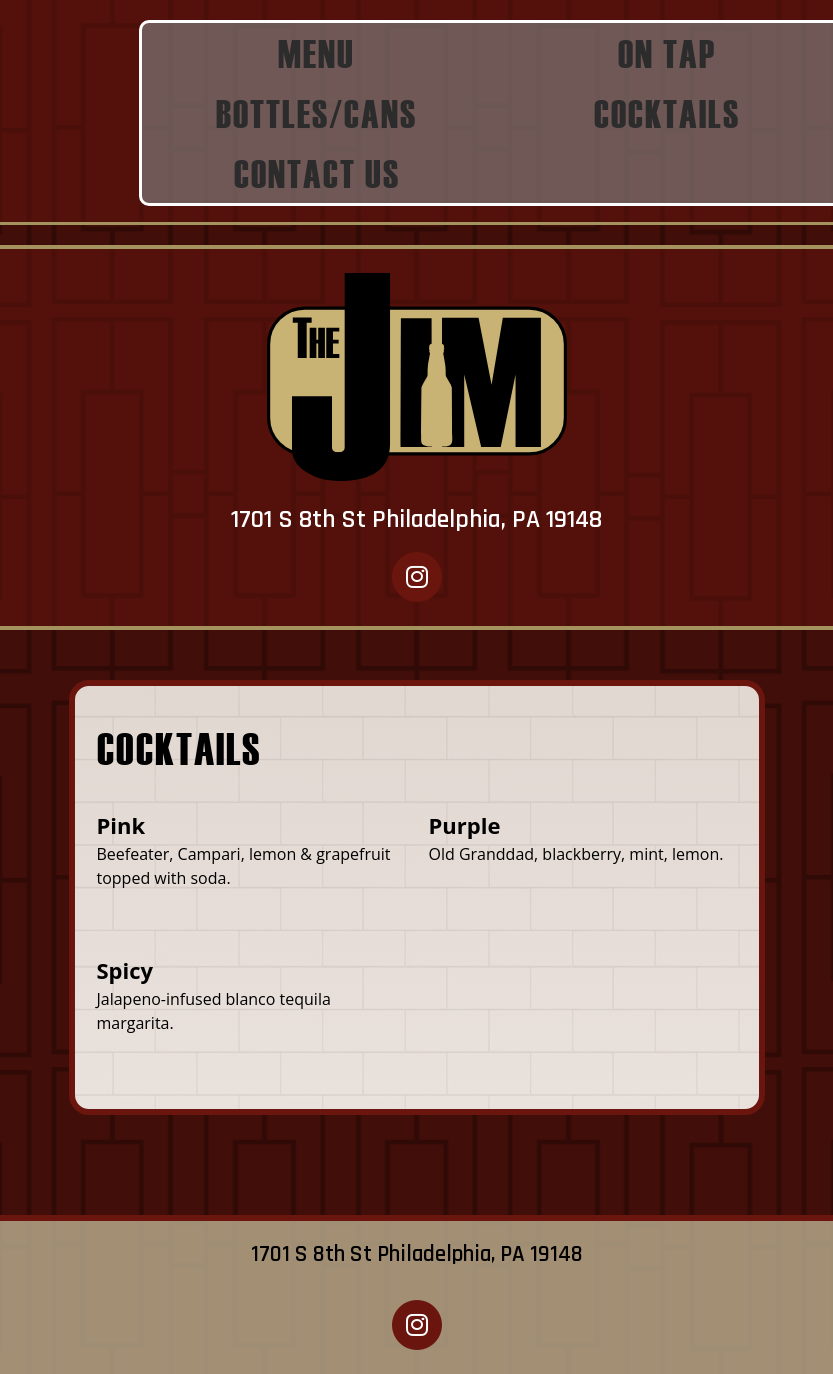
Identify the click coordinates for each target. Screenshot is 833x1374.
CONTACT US (317, 172)
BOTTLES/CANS (316, 112)
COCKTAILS (667, 112)
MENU (316, 52)
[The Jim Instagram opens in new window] (416, 576)
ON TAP (667, 52)
